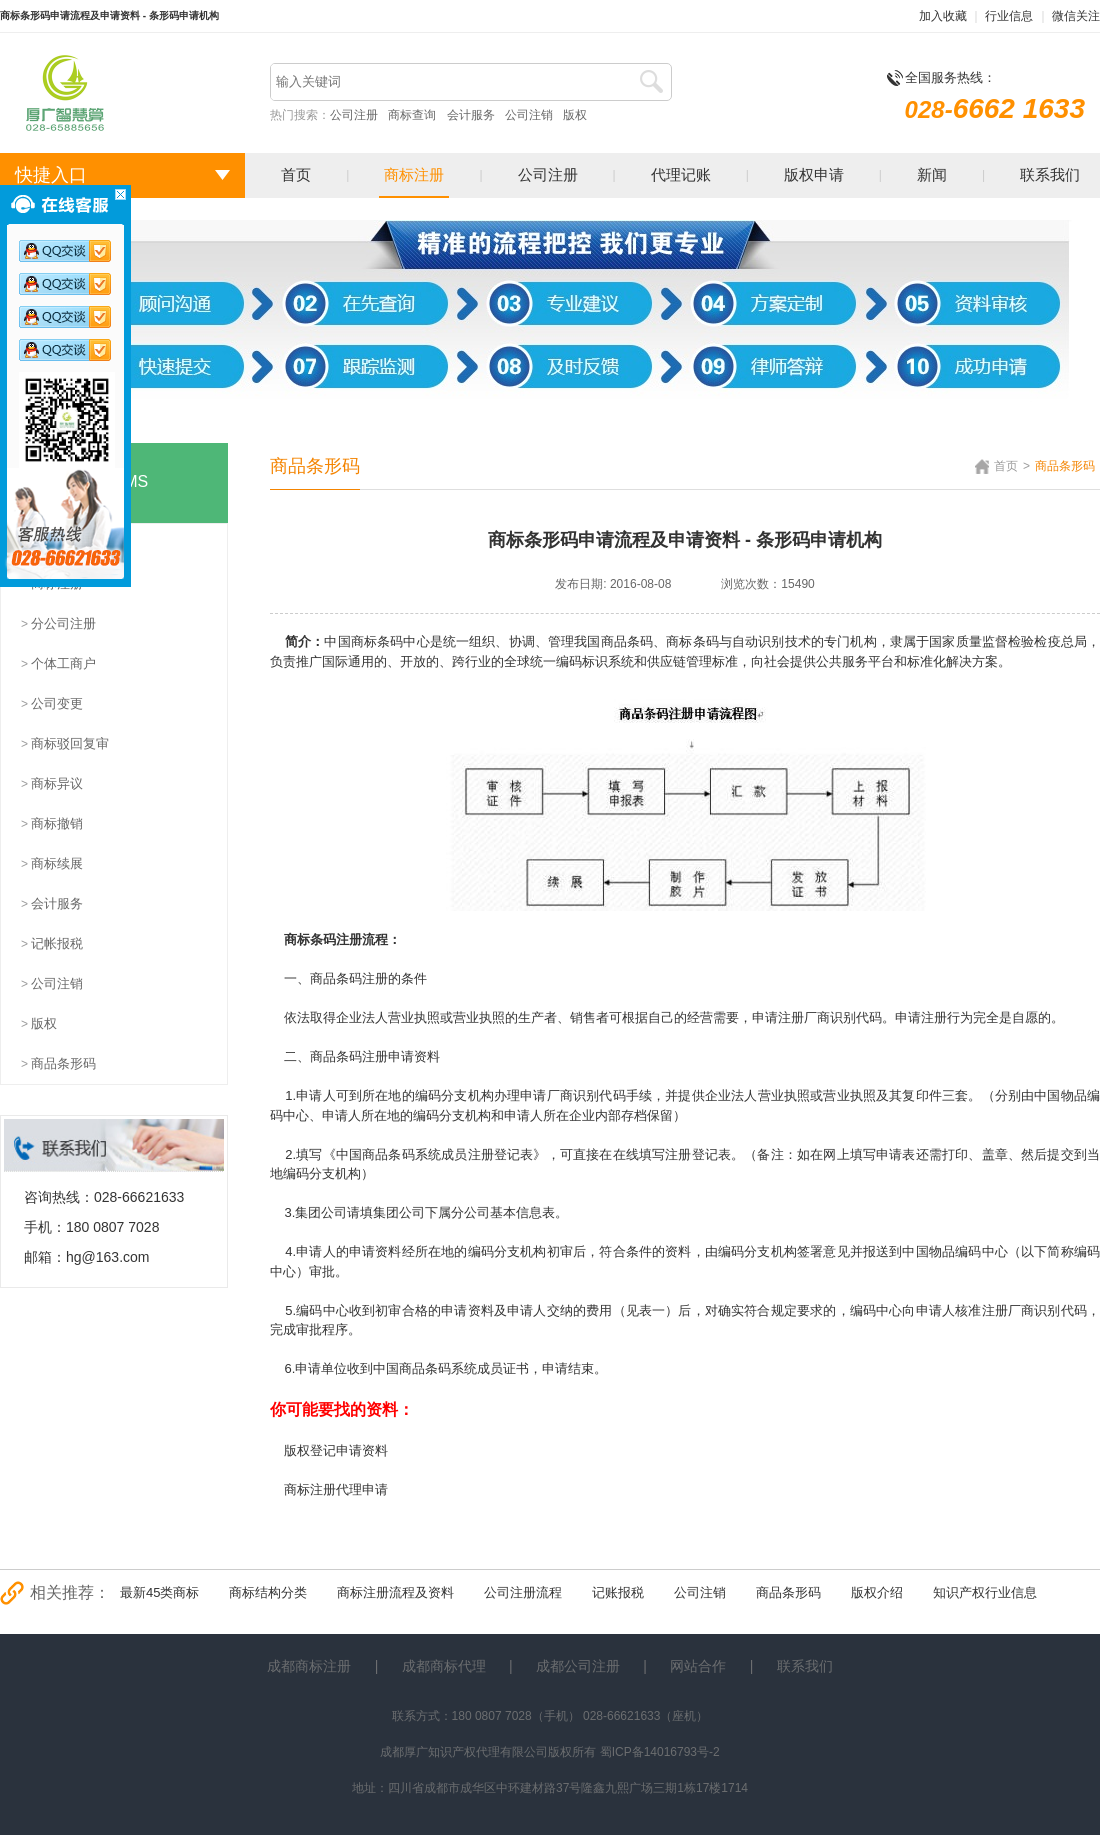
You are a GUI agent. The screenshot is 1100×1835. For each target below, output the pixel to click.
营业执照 (784, 1095)
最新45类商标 (159, 1592)
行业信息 (1009, 16)
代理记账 (681, 174)
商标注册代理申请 (336, 1489)
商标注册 (414, 174)
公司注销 (529, 115)
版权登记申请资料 (336, 1450)
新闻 (932, 174)
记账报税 (618, 1592)
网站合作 (698, 1666)
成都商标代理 (444, 1666)
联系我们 (1050, 174)
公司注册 (354, 115)
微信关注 (1076, 16)
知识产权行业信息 (985, 1592)
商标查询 (412, 115)
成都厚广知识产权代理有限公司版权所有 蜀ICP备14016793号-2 (549, 1752)
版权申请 (814, 174)
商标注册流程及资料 (395, 1592)
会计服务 (471, 115)
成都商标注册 (309, 1666)
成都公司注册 (578, 1666)
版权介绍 (877, 1592)
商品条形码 (788, 1592)
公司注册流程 (523, 1592)
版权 (575, 115)
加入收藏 (943, 16)
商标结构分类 (268, 1592)
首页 (296, 174)
